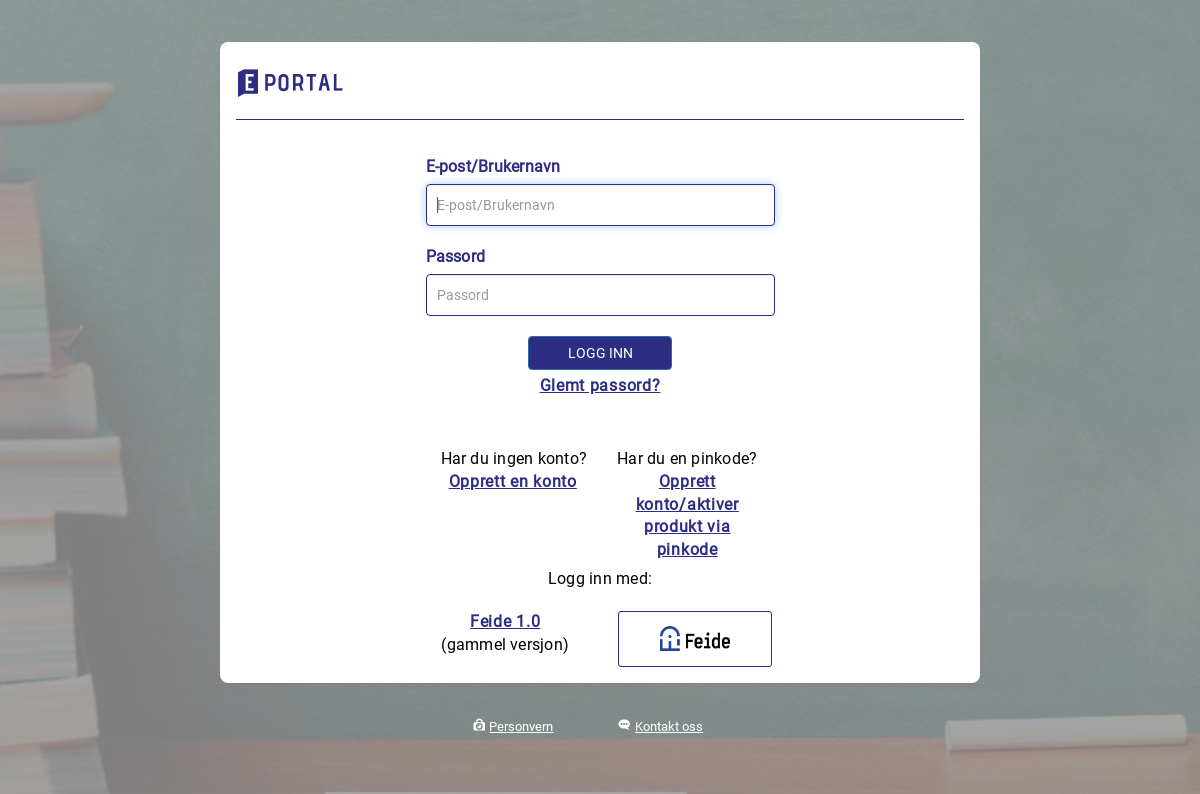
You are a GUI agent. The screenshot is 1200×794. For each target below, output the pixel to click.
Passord (456, 256)
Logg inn (600, 353)
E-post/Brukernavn (493, 166)
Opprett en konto (513, 481)
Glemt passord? (600, 385)
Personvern (521, 726)
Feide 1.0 (505, 621)
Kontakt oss (669, 726)
